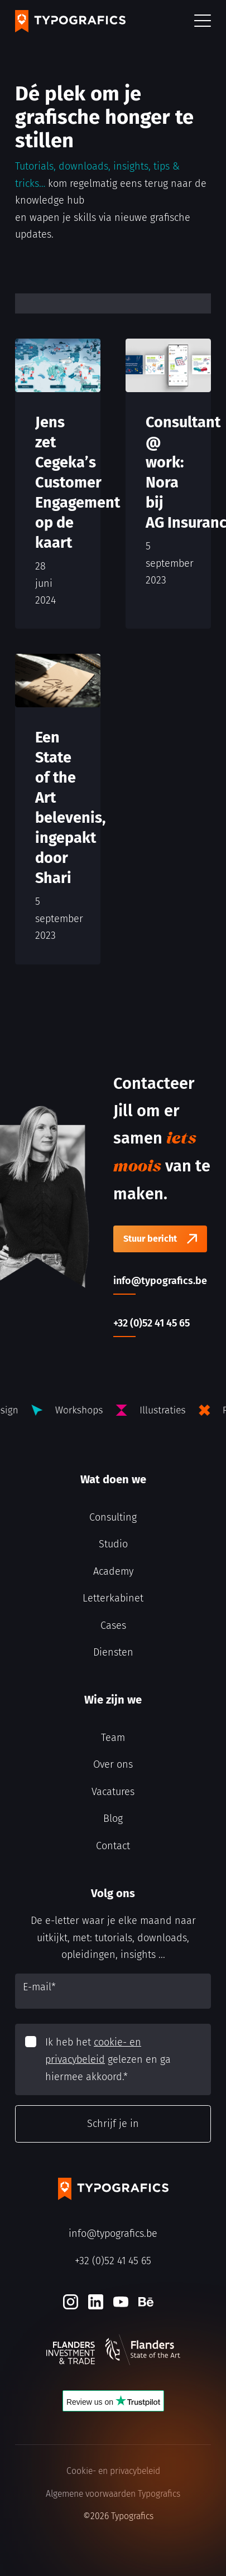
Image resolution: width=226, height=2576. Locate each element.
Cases (113, 1625)
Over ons (113, 1764)
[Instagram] (70, 2301)
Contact (113, 1846)
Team (113, 1737)
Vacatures (113, 1792)
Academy (113, 1571)
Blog (113, 1818)
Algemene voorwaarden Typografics (113, 2493)
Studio (113, 1544)
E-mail (39, 1987)
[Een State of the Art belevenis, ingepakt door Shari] (57, 809)
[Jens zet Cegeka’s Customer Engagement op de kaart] (57, 484)
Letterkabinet (113, 1598)
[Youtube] (120, 2301)
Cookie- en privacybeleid (113, 2471)
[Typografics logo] (70, 21)
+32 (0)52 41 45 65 (113, 2261)
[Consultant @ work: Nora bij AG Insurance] (168, 484)
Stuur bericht (150, 1238)
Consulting (113, 1517)
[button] (202, 21)
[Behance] (145, 2301)
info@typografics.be (113, 2233)
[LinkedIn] (95, 2301)
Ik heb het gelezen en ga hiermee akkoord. (108, 2059)
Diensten (113, 1652)
